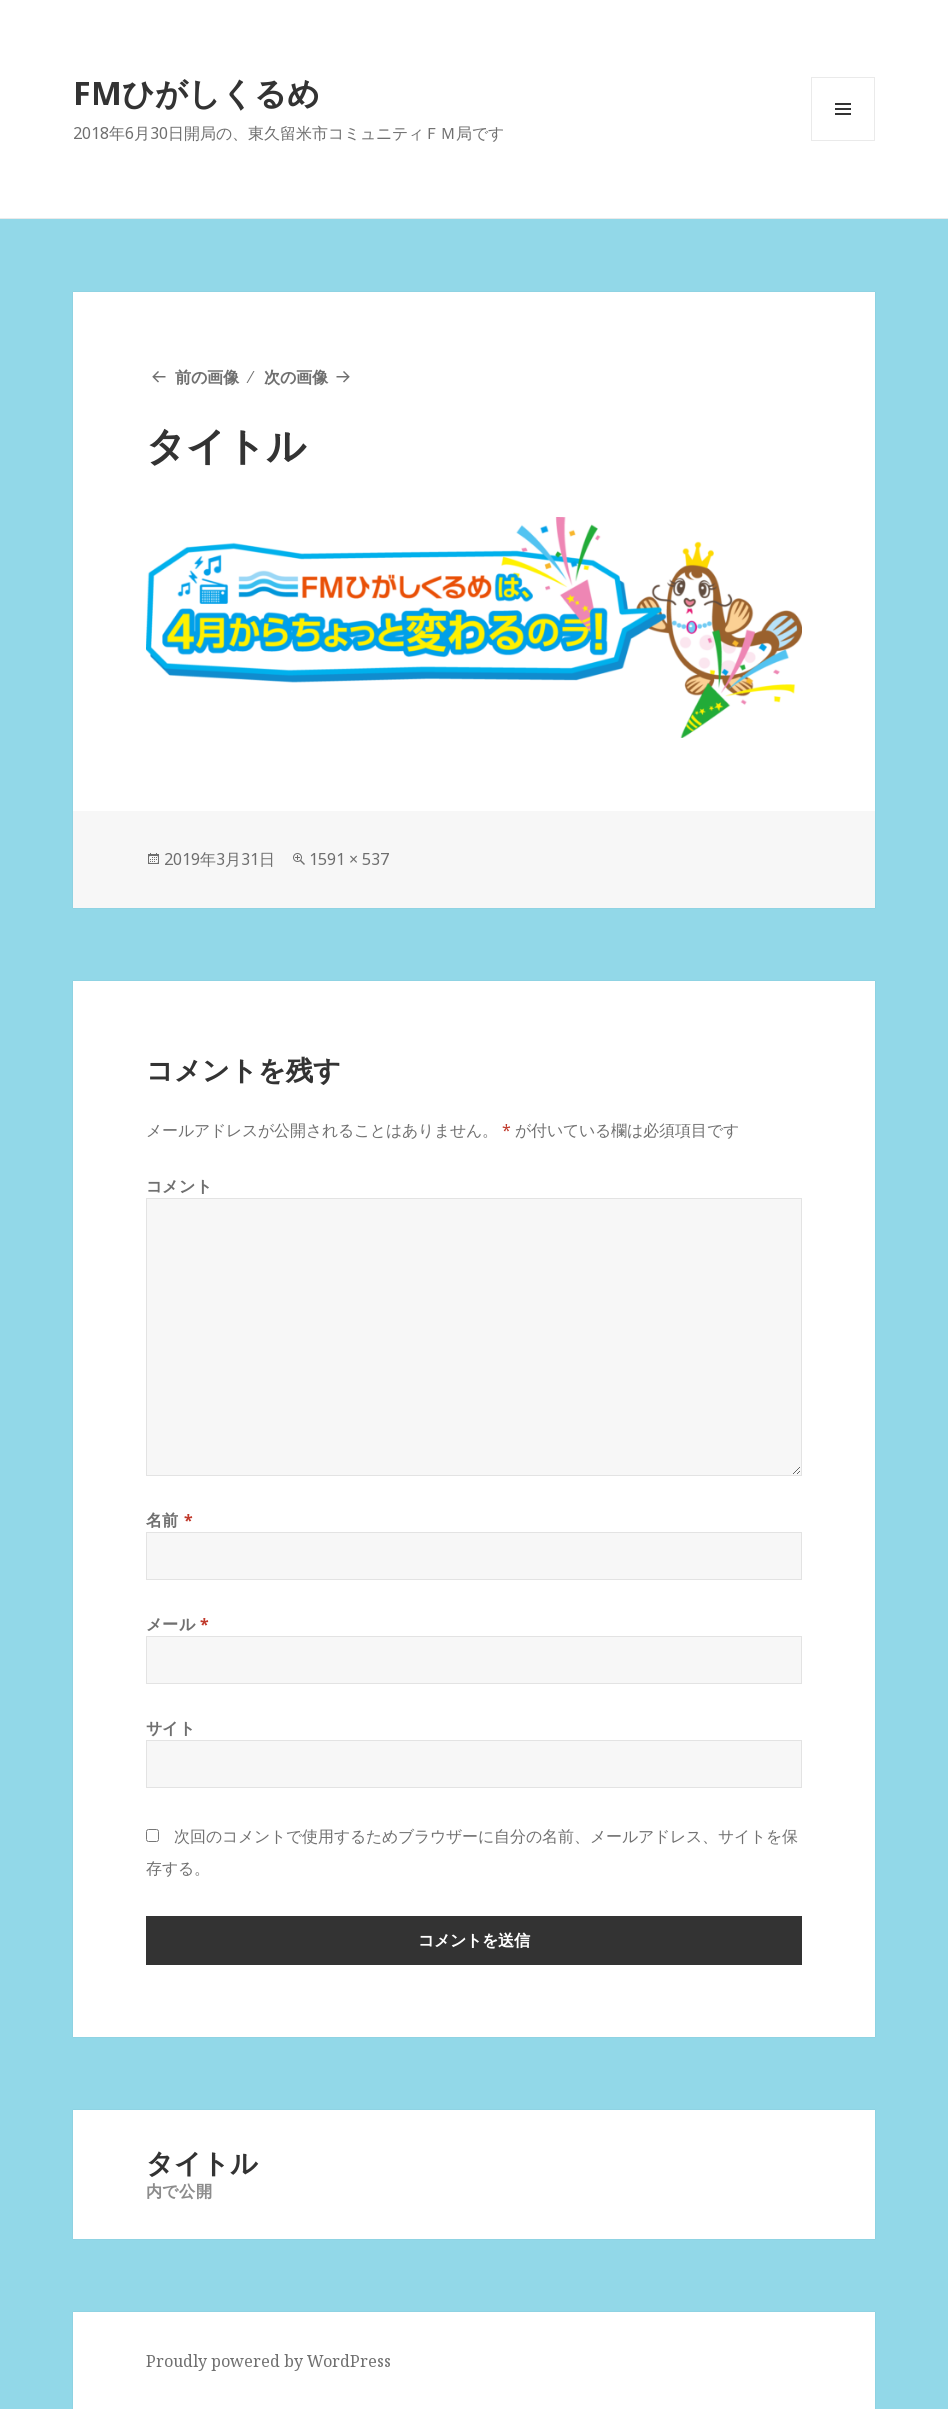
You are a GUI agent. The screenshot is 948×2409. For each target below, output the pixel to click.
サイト (171, 1728)
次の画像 (296, 377)
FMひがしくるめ (196, 92)
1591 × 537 (349, 859)
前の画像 (207, 377)
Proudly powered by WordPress (268, 2361)
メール (178, 1624)
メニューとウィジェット (843, 140)
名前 (170, 1520)
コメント (179, 1186)
